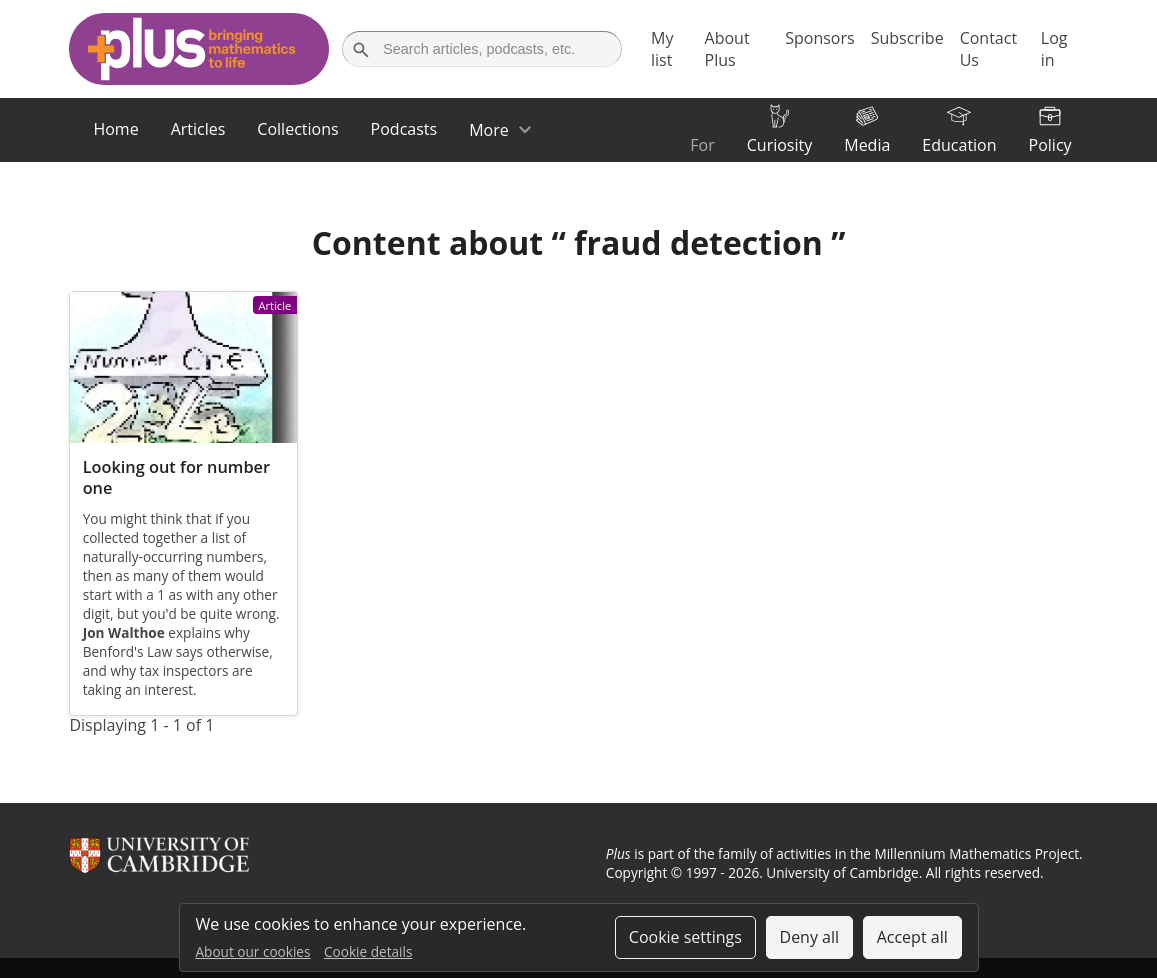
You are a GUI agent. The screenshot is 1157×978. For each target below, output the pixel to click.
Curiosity (779, 145)
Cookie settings (685, 937)
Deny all (810, 937)
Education (959, 145)
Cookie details (368, 951)
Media (867, 145)
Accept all (912, 937)
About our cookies (253, 951)
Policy (1050, 145)
